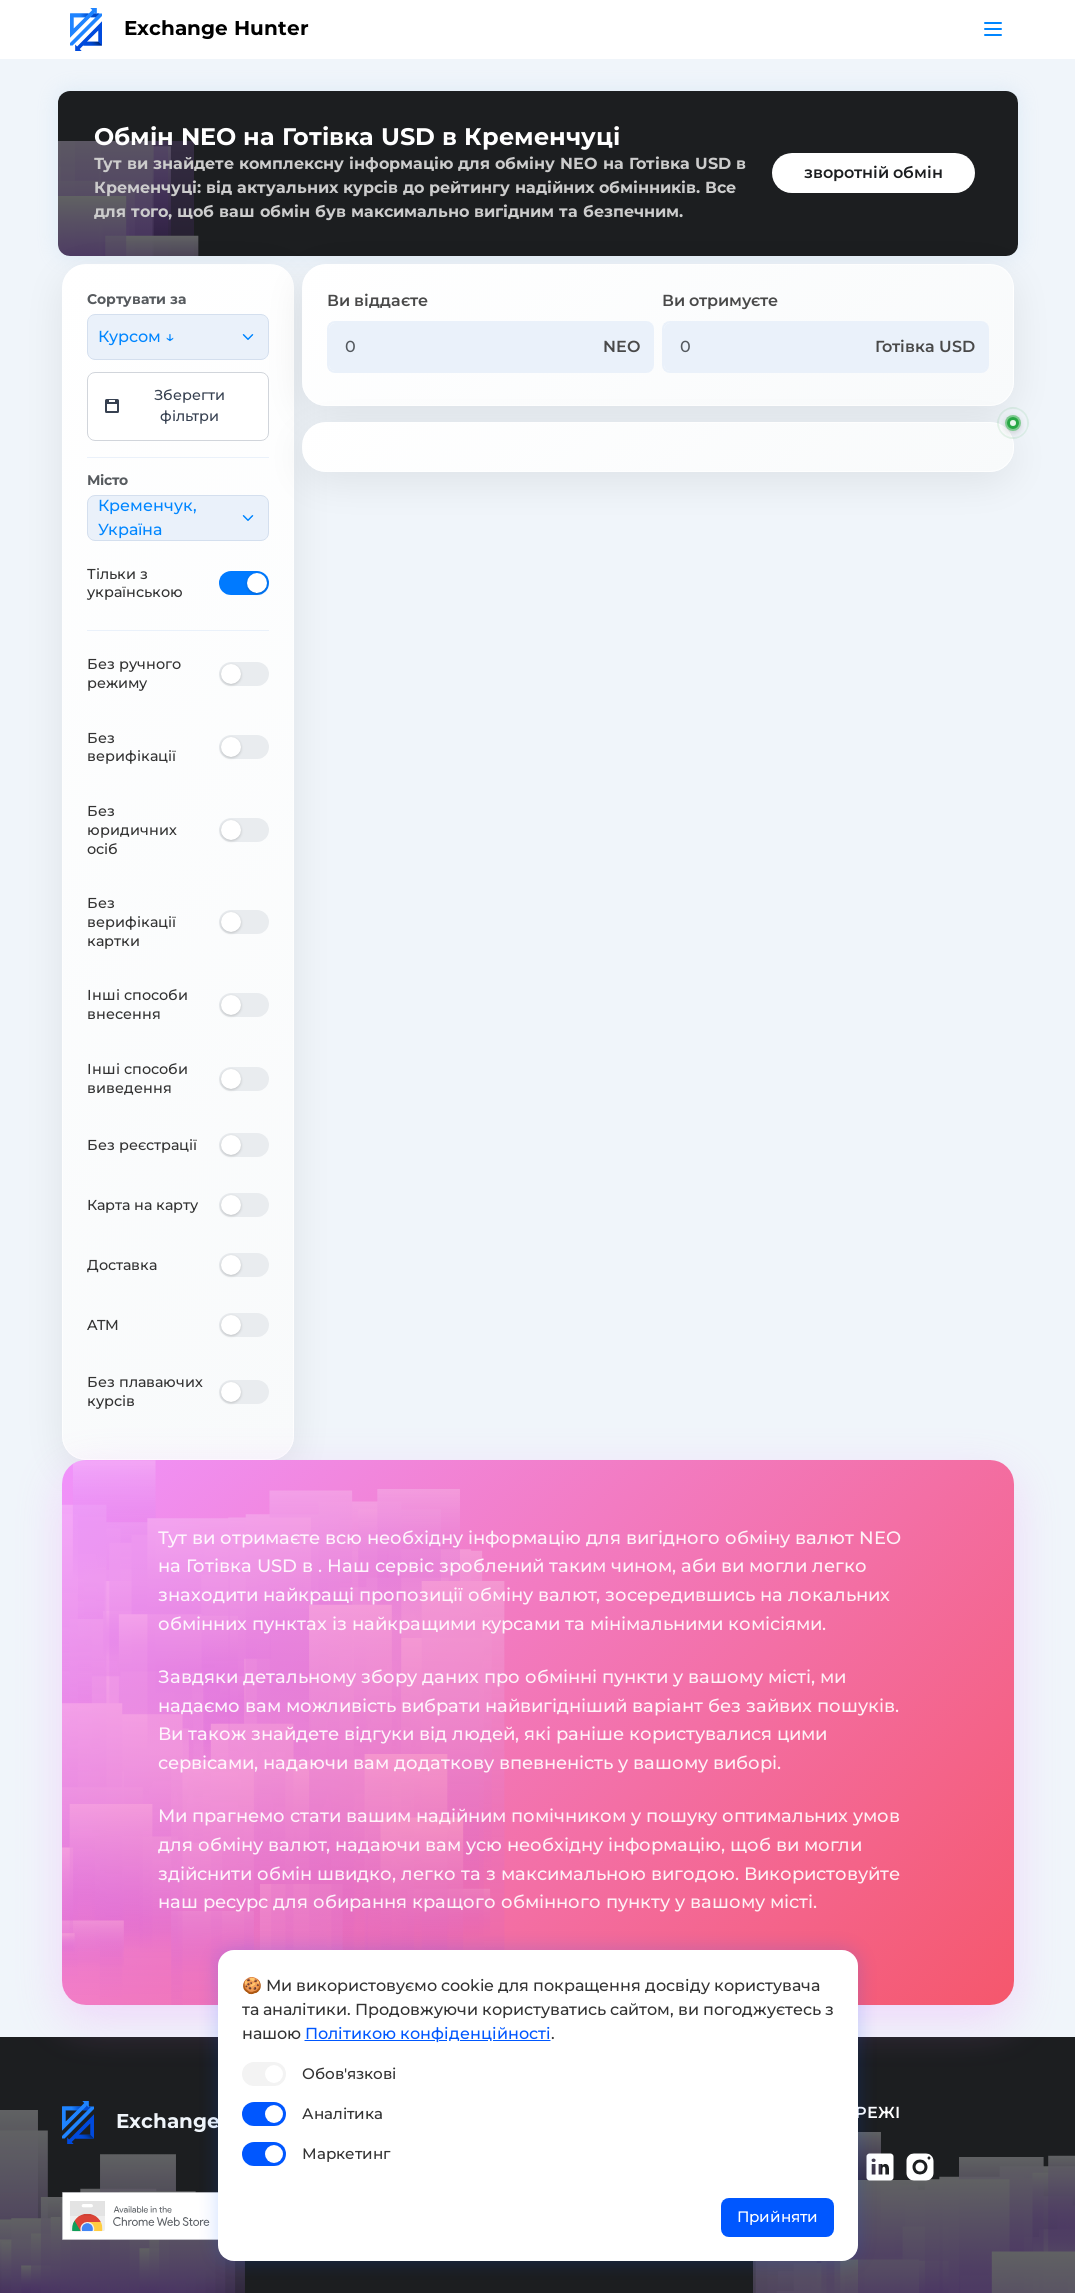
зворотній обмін (873, 172)
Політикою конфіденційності (428, 2033)
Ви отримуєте (720, 300)
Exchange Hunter (189, 28)
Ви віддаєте (377, 300)
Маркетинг (346, 2153)
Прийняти (777, 2216)
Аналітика (342, 2113)
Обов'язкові (349, 2073)
